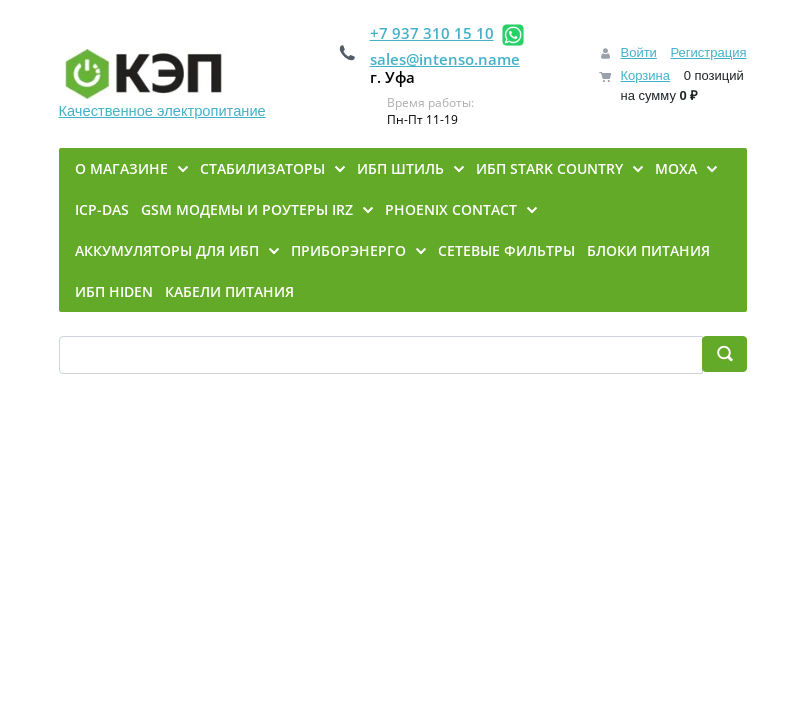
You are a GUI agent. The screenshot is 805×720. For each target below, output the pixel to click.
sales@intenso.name (445, 59)
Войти (638, 52)
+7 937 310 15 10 (432, 33)
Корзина (645, 75)
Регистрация (709, 52)
